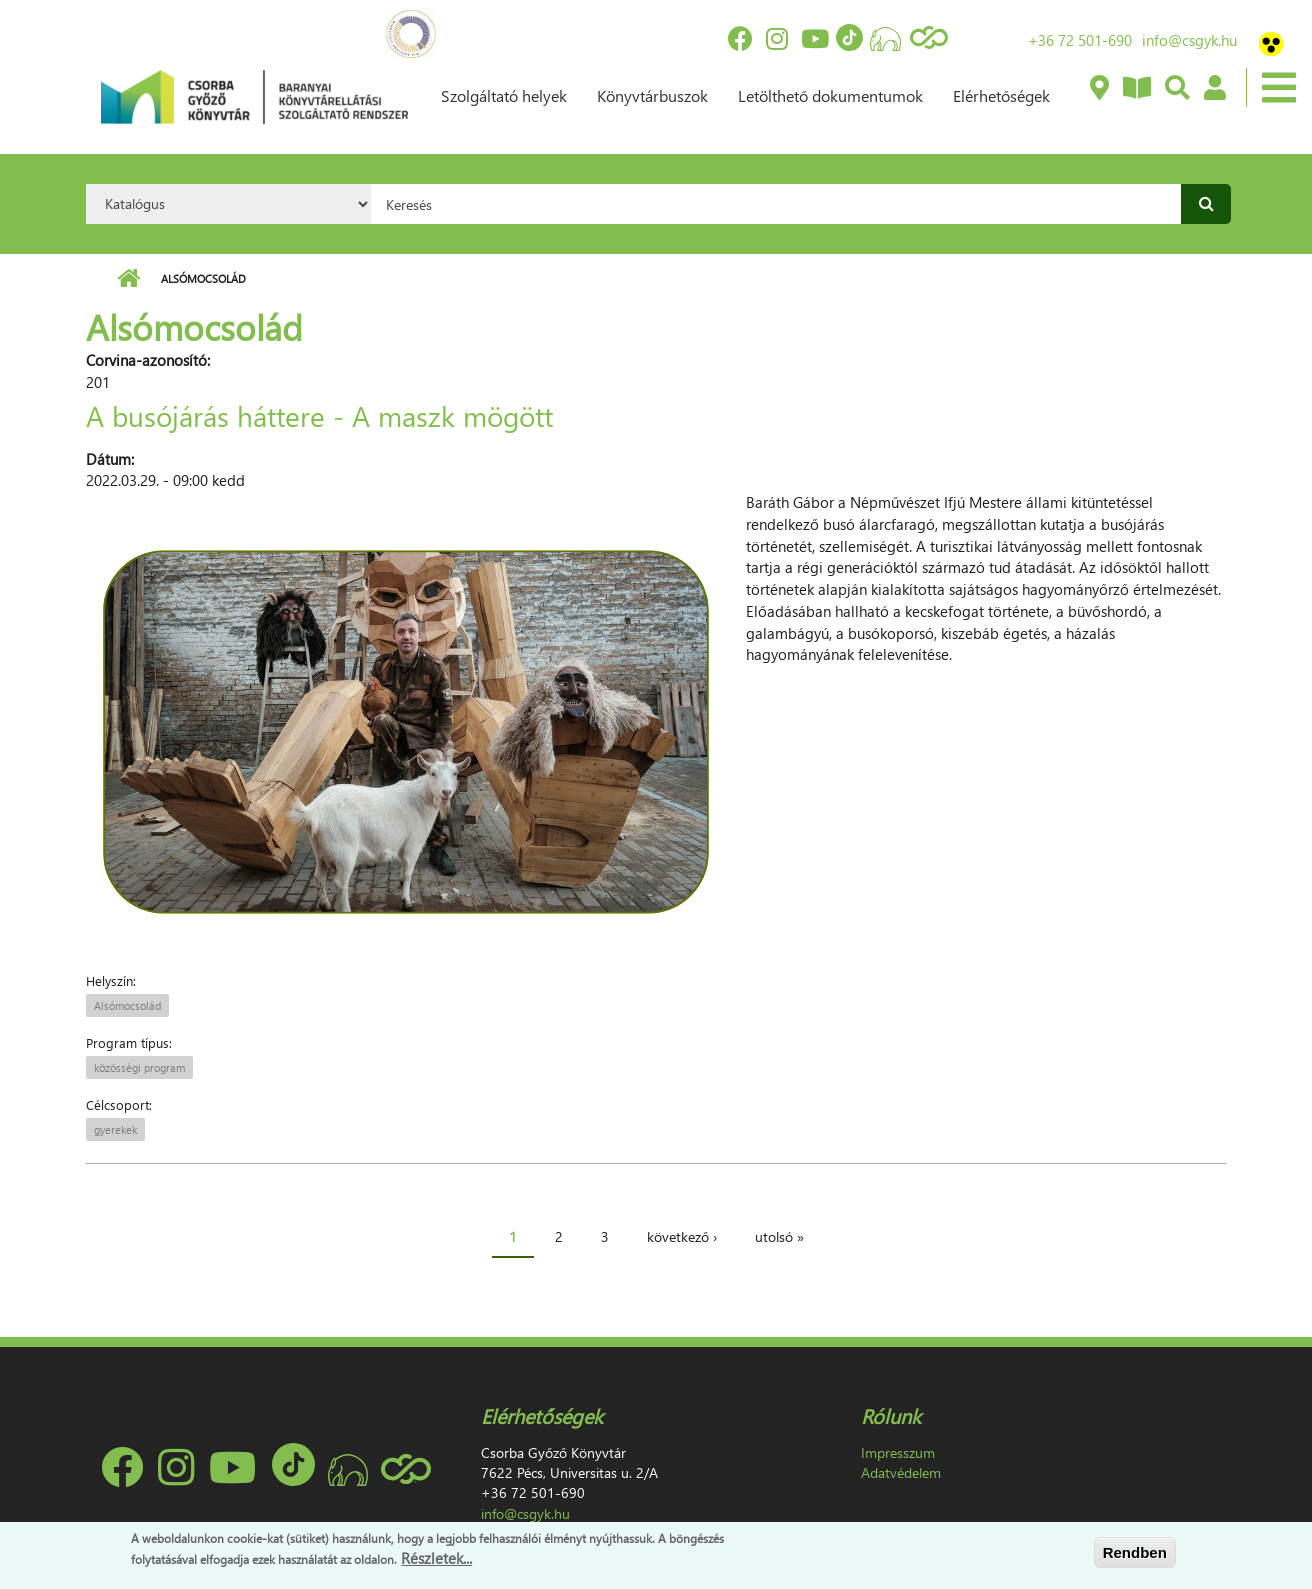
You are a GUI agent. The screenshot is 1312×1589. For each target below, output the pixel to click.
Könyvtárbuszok (652, 95)
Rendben (1135, 1552)
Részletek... (436, 1558)
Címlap (128, 279)
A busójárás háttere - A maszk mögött (319, 415)
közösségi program (139, 1067)
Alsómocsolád (127, 1005)
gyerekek (115, 1129)
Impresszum (898, 1452)
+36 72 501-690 (1080, 40)
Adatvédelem (901, 1472)
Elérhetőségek (1001, 95)
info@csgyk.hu (1189, 40)
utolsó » (779, 1236)
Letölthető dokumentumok (830, 95)
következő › (682, 1236)
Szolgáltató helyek (504, 95)
